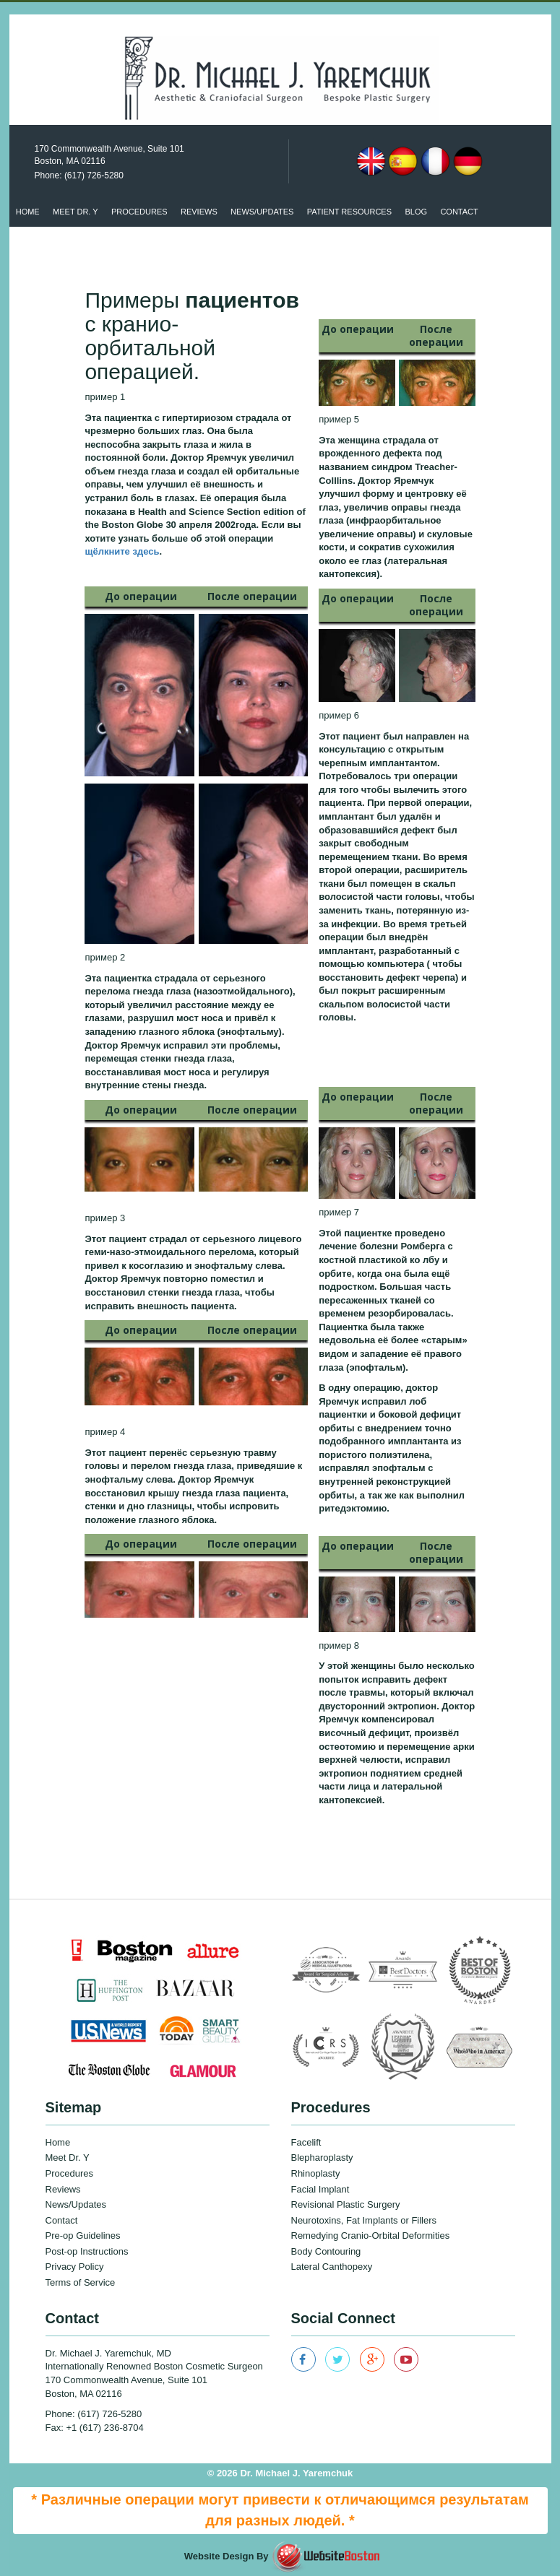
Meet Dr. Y (75, 211)
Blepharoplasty (322, 2157)
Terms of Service (81, 2282)
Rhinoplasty (315, 2173)
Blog (416, 211)
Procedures (139, 211)
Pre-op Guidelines (83, 2235)
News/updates (262, 211)
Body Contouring (326, 2251)
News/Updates (76, 2204)
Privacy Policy (75, 2266)
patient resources (349, 211)
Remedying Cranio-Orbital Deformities (370, 2235)
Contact (459, 211)
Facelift (306, 2142)
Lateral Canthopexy (332, 2266)
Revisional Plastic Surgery (345, 2204)
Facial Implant (320, 2189)
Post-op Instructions (87, 2251)
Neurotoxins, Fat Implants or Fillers (364, 2220)
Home (28, 211)
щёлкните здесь (122, 551)
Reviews (199, 211)
